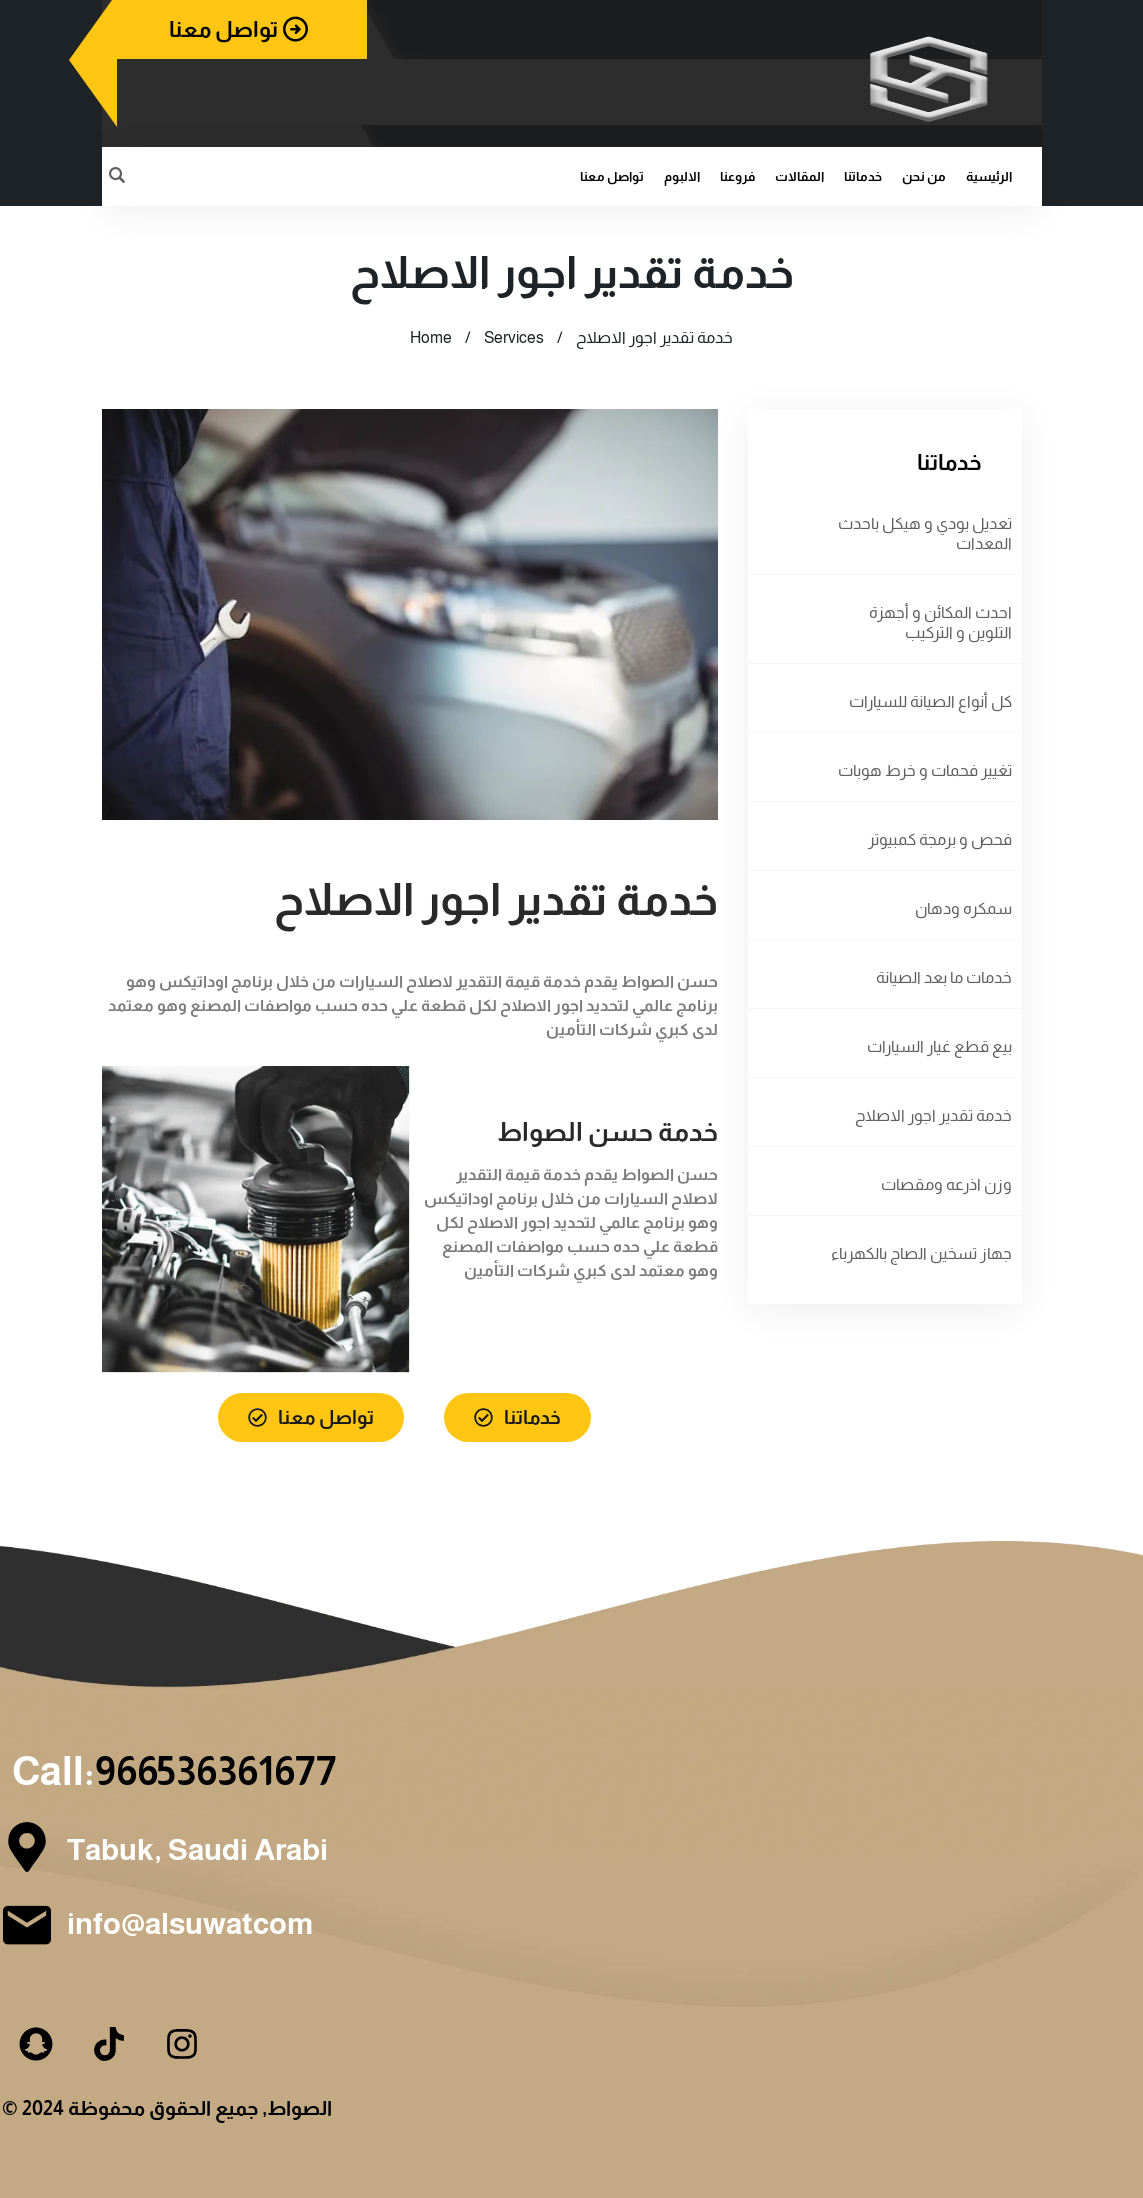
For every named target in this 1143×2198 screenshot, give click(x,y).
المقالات (799, 176)
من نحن (924, 176)
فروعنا (737, 176)
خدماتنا (863, 176)
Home (431, 337)
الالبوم (682, 176)
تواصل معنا (612, 176)
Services (514, 337)
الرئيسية (989, 176)
